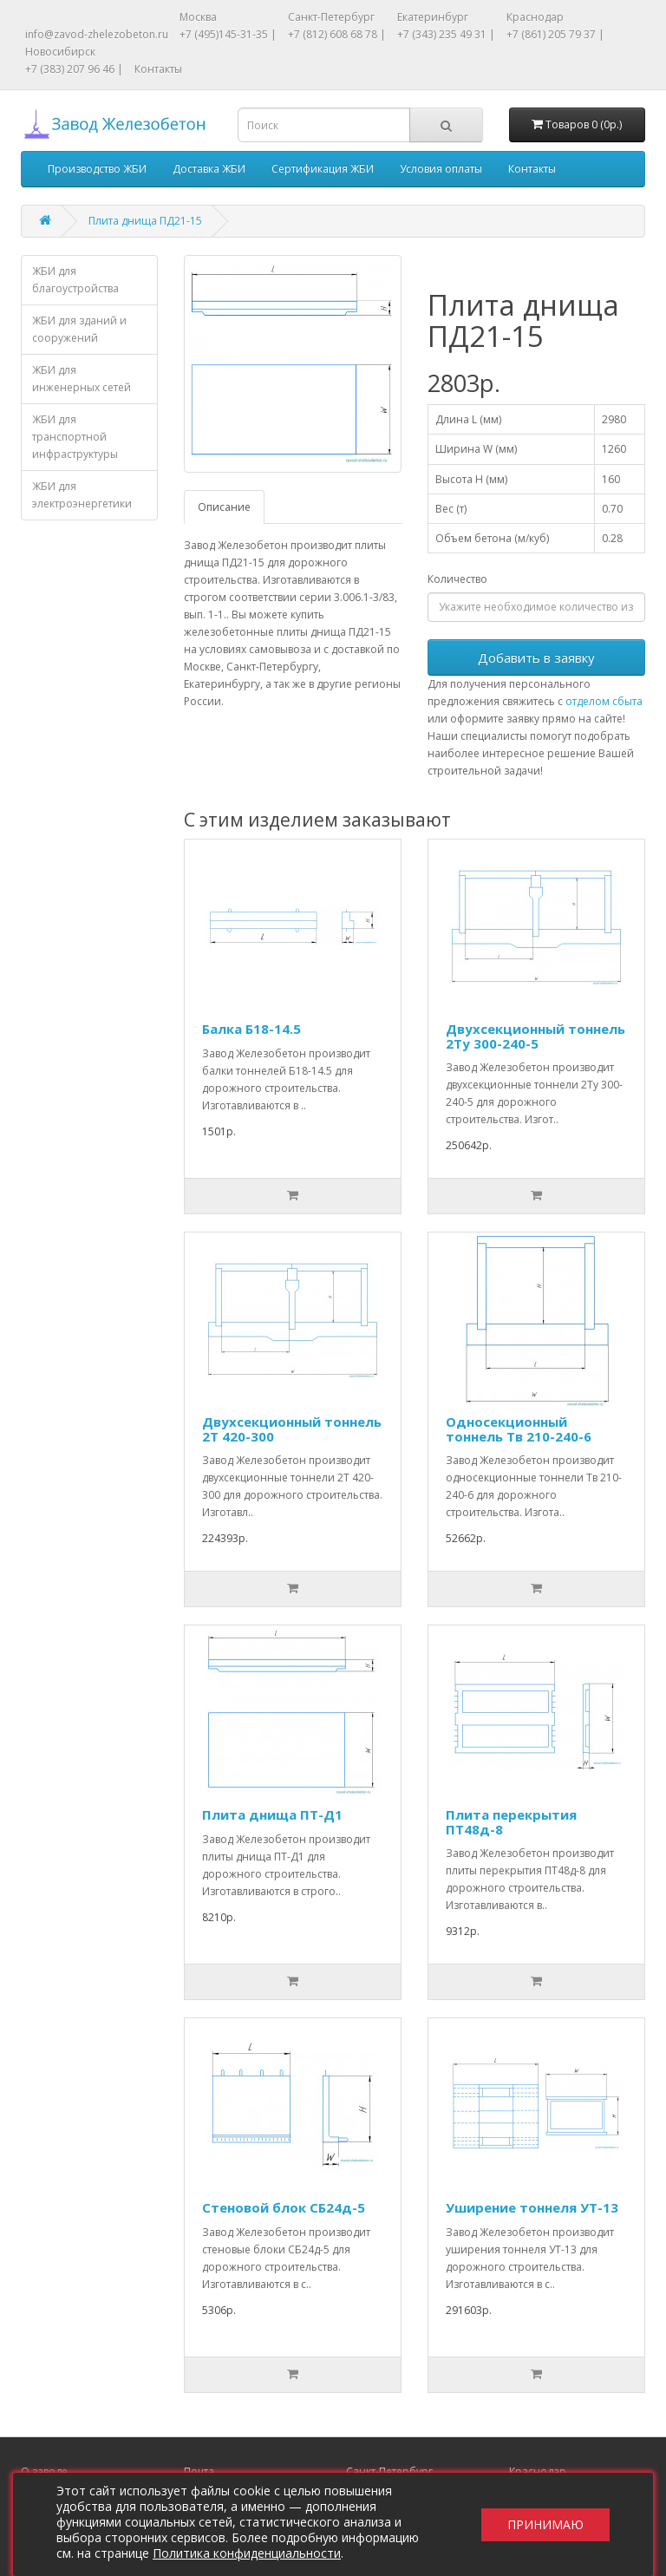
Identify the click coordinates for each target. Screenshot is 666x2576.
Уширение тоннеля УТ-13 (532, 2207)
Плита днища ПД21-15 (145, 220)
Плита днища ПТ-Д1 (272, 1814)
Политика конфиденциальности (247, 2553)
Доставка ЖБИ (209, 168)
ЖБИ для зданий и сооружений (79, 329)
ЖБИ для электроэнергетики (82, 495)
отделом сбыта (604, 701)
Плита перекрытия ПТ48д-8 (511, 1822)
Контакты (158, 69)
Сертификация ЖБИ (322, 168)
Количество (457, 579)
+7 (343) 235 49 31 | (446, 34)
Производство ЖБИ (97, 168)
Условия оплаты (441, 168)
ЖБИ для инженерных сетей (81, 379)
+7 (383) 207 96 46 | (74, 69)
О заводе (44, 2471)
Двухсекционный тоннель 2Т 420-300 (292, 1429)
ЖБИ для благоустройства (75, 280)
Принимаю (545, 2524)
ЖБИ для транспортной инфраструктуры (75, 436)
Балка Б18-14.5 (251, 1028)
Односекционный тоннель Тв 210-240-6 (518, 1429)
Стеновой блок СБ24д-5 (283, 2207)
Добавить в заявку (536, 657)
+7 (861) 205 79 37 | (555, 34)
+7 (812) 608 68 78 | (337, 34)
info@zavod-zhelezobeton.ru (96, 34)
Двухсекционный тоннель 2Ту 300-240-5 (535, 1036)
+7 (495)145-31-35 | (228, 34)
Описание (224, 507)
